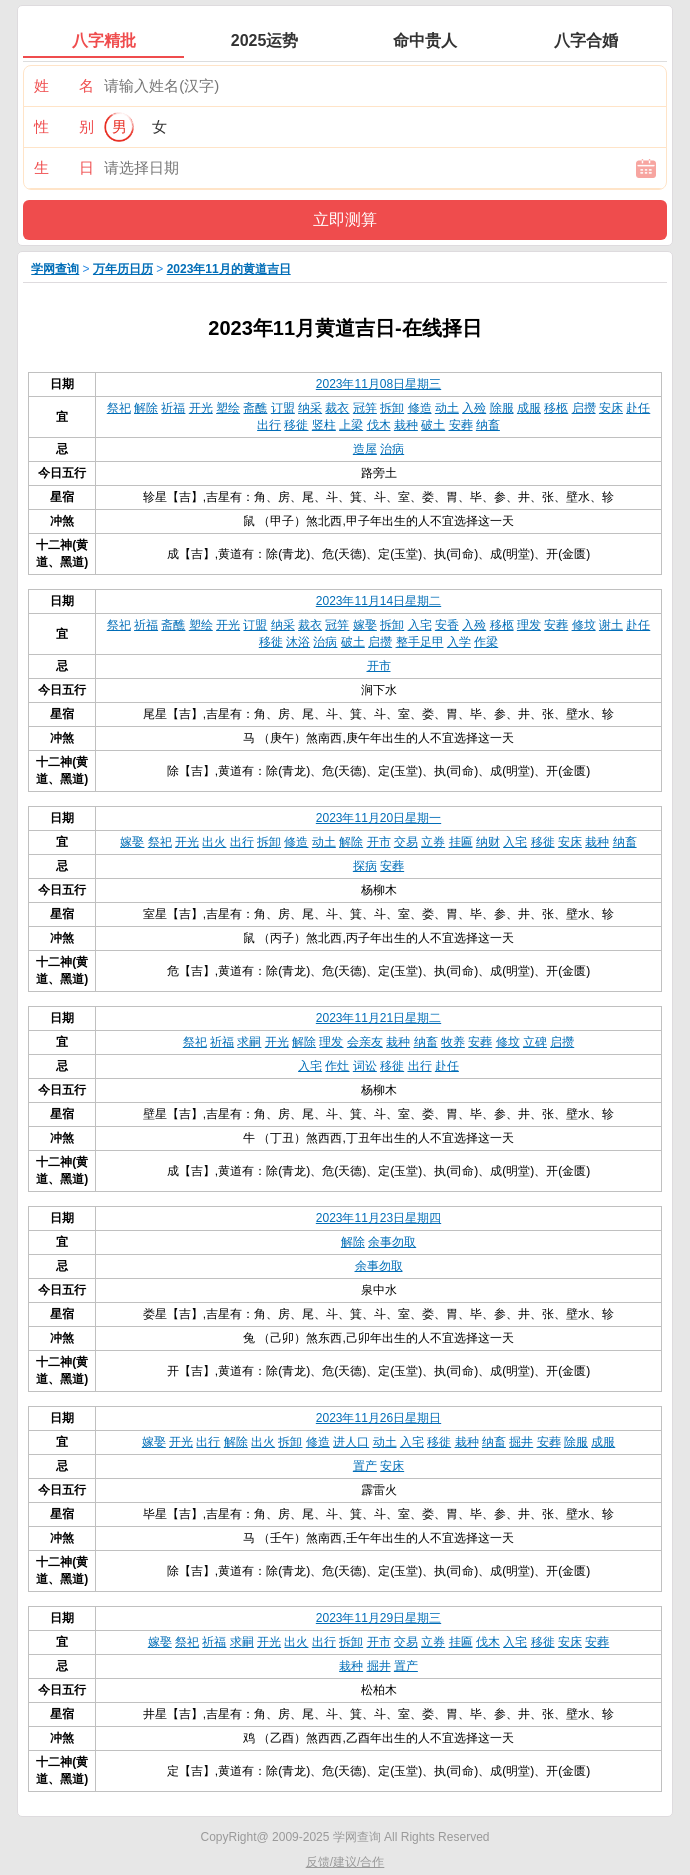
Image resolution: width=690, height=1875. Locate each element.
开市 (379, 666)
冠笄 (365, 408)
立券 (433, 842)
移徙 (296, 425)
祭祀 (119, 408)
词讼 (365, 1066)
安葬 (461, 425)
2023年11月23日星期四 (378, 1218)
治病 (392, 449)
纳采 (310, 408)
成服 (529, 408)
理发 (529, 625)
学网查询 (55, 269)
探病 (365, 866)
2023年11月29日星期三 (378, 1618)
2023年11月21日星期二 (378, 1018)
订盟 (283, 408)
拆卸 (392, 408)
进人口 (351, 1442)
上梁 (351, 425)
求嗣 (249, 1042)
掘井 (521, 1442)
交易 (406, 842)
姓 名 (64, 85)
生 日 (64, 167)
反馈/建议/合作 (345, 1862)
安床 (611, 408)
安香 (447, 625)
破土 (433, 425)
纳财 (488, 842)
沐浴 (298, 642)
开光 (201, 408)
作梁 (486, 642)
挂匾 (461, 842)
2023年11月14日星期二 (378, 601)
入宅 (420, 625)
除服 (502, 408)
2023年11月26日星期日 (378, 1418)
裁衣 (337, 408)
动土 (447, 408)
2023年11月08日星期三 (378, 384)
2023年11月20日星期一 (378, 818)
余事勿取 (392, 1242)
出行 (269, 425)
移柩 (556, 408)
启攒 (584, 408)
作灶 (337, 1066)
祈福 (173, 408)
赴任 (638, 408)
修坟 (584, 625)
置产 (365, 1466)
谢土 (611, 625)
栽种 (406, 425)
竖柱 (324, 425)
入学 (459, 642)
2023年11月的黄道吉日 (229, 269)
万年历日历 (123, 269)
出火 (214, 842)
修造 (420, 408)
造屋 (365, 449)
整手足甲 (420, 642)
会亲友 (365, 1042)
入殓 (474, 408)
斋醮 (255, 408)
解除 (146, 408)
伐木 (379, 425)
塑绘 (228, 408)
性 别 (64, 126)
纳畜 (488, 425)
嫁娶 (365, 625)
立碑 (535, 1042)
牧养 (453, 1042)
